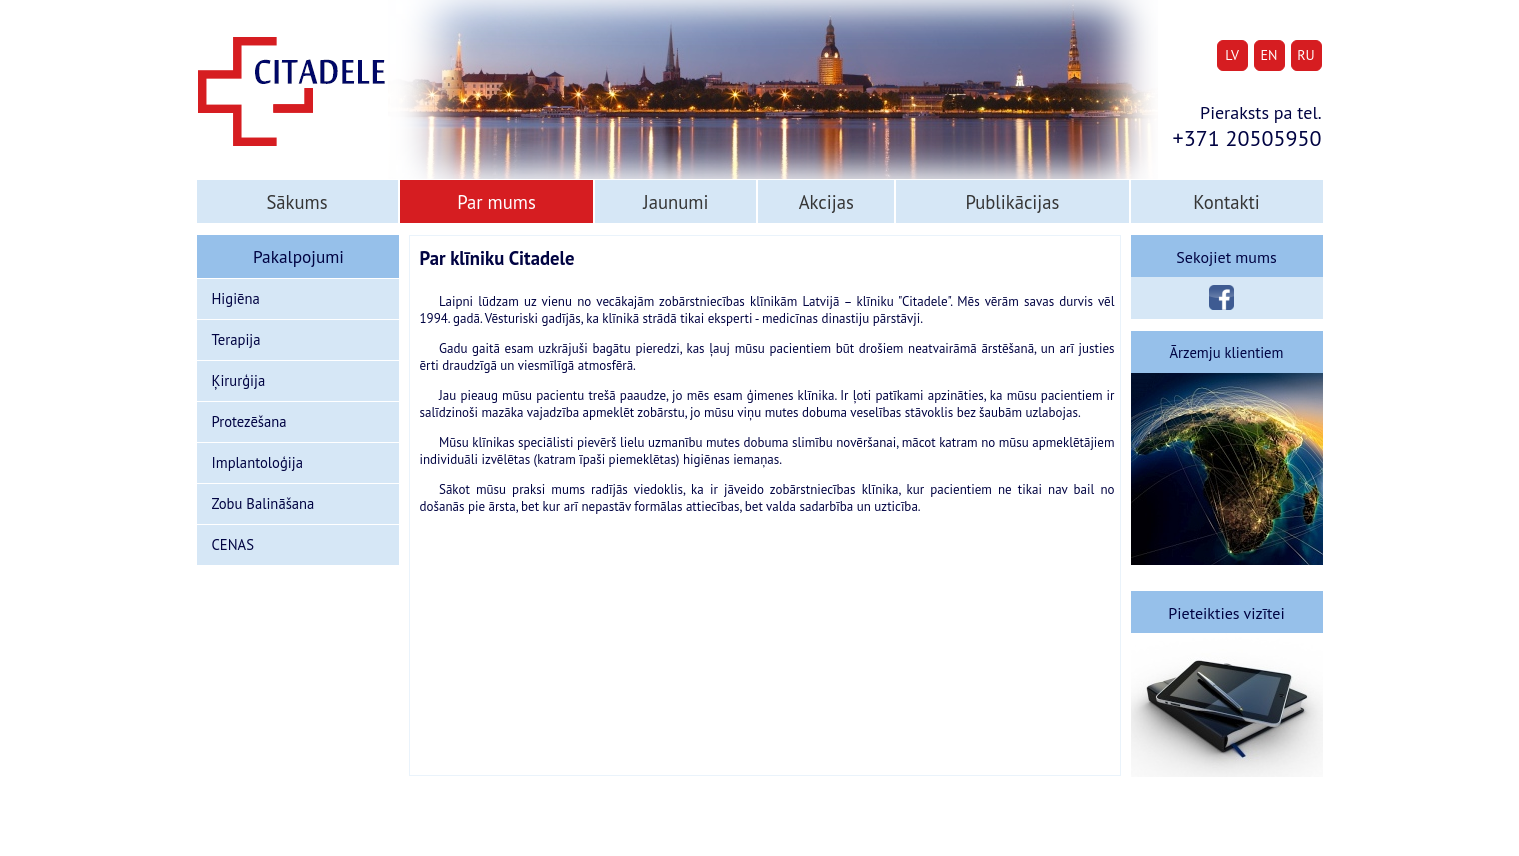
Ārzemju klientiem (1227, 352)
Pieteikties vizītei (1226, 613)
